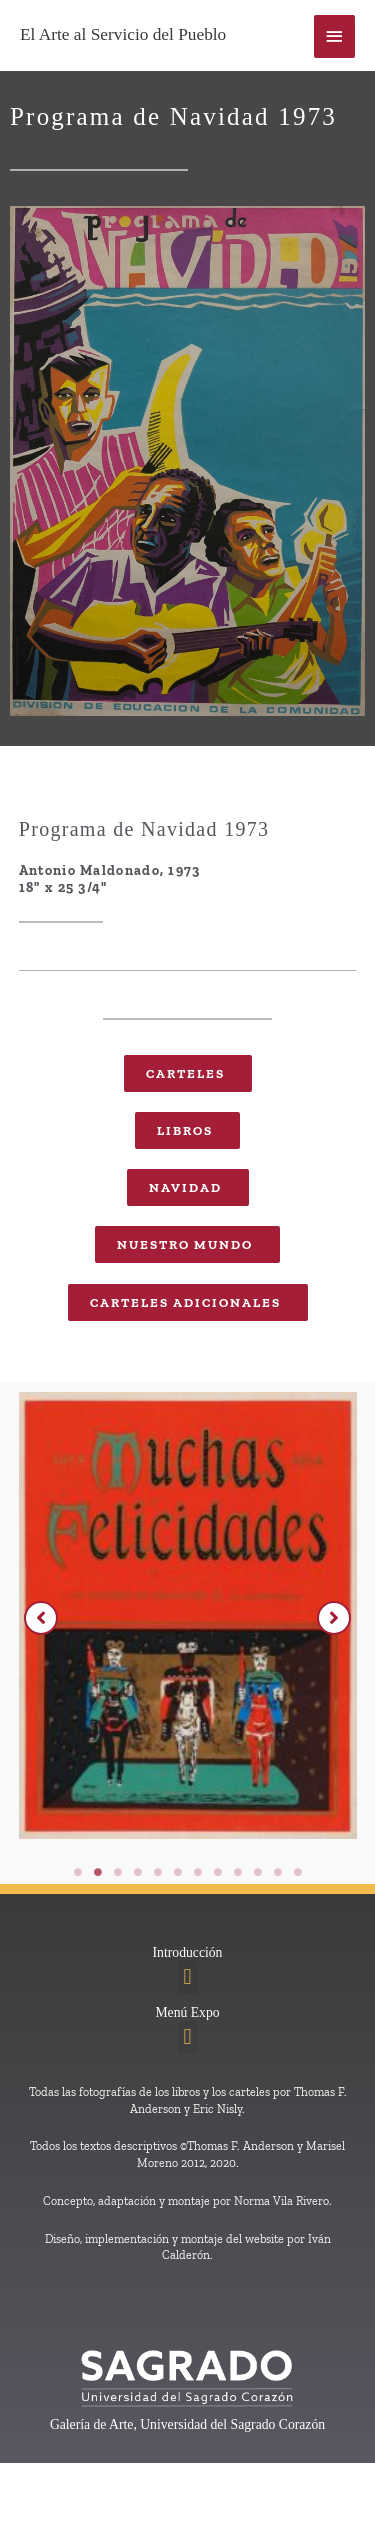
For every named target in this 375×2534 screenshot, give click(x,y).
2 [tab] (98, 1872)
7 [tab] (198, 1872)
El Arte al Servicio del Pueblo (123, 34)
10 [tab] (258, 1872)
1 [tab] (78, 1872)
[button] (41, 1618)
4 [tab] (138, 1872)
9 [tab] (238, 1872)
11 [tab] (278, 1872)
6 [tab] (178, 1872)
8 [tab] (218, 1872)
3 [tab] (118, 1872)
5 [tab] (158, 1872)
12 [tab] (298, 1872)
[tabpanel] (188, 1620)
